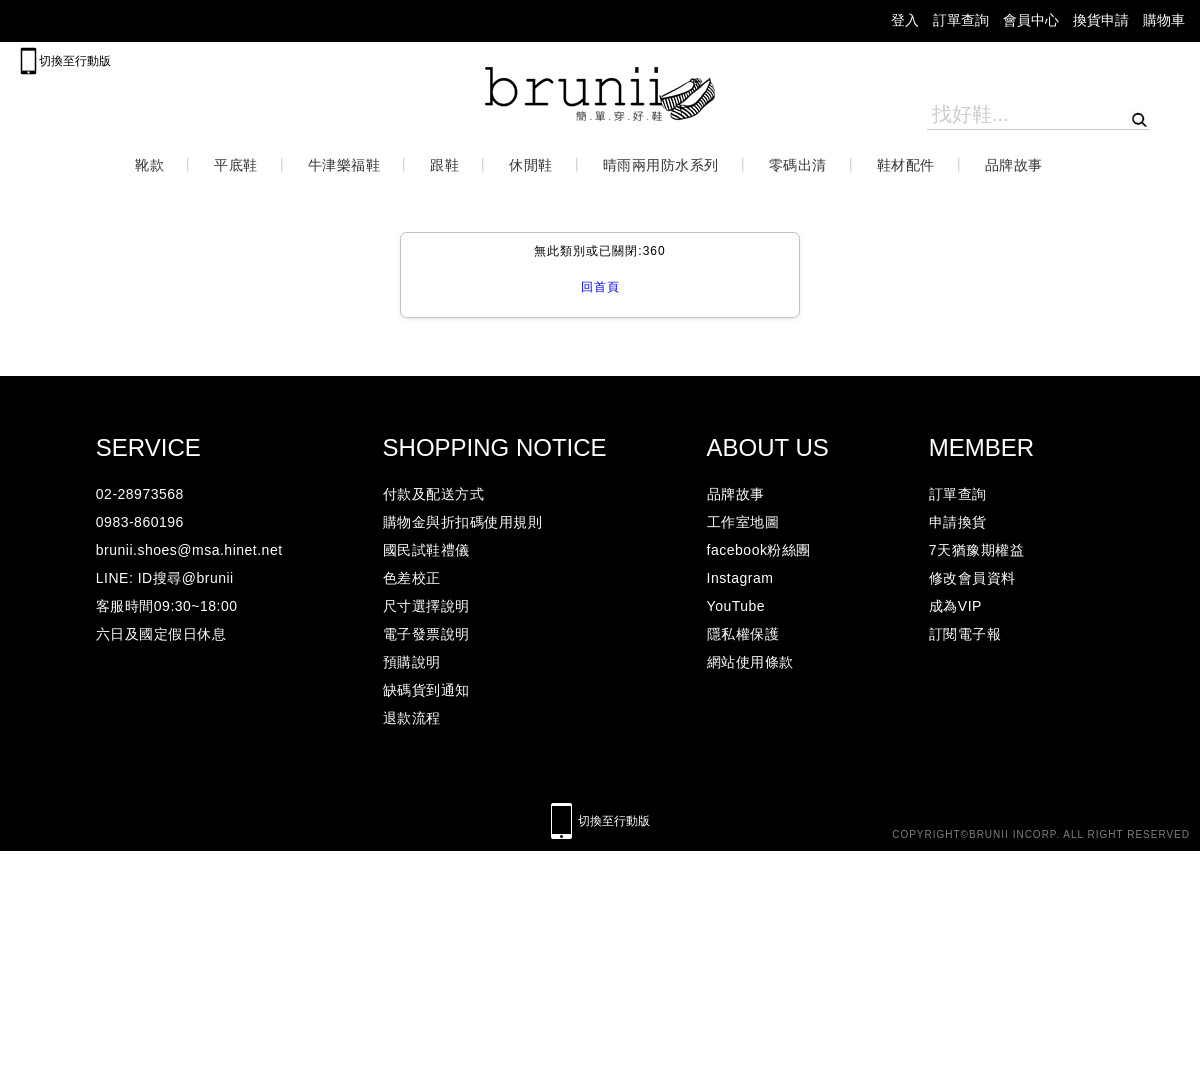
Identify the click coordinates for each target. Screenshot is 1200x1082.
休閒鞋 (531, 165)
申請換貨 (958, 522)
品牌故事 (1014, 165)
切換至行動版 (75, 61)
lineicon (260, 21)
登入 (905, 20)
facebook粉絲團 (759, 550)
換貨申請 (1101, 20)
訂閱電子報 (965, 634)
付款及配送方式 (434, 494)
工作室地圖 (743, 522)
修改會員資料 (972, 578)
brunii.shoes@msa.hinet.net (189, 550)
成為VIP (955, 606)
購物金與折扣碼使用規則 (463, 522)
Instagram (740, 578)
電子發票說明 (426, 634)
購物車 (1164, 20)
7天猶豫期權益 (976, 550)
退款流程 (412, 718)
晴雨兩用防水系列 (661, 165)
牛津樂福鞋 (344, 165)
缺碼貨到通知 (426, 690)
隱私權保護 (743, 634)
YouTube (736, 606)
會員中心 (1031, 20)
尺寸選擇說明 (426, 606)
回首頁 (600, 287)
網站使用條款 (750, 662)
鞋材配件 (906, 165)
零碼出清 (798, 165)
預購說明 (412, 662)
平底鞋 (236, 165)
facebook (211, 21)
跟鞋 (444, 165)
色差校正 (412, 578)
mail (32, 21)
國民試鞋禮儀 (426, 550)
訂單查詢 (961, 20)
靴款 (149, 165)
